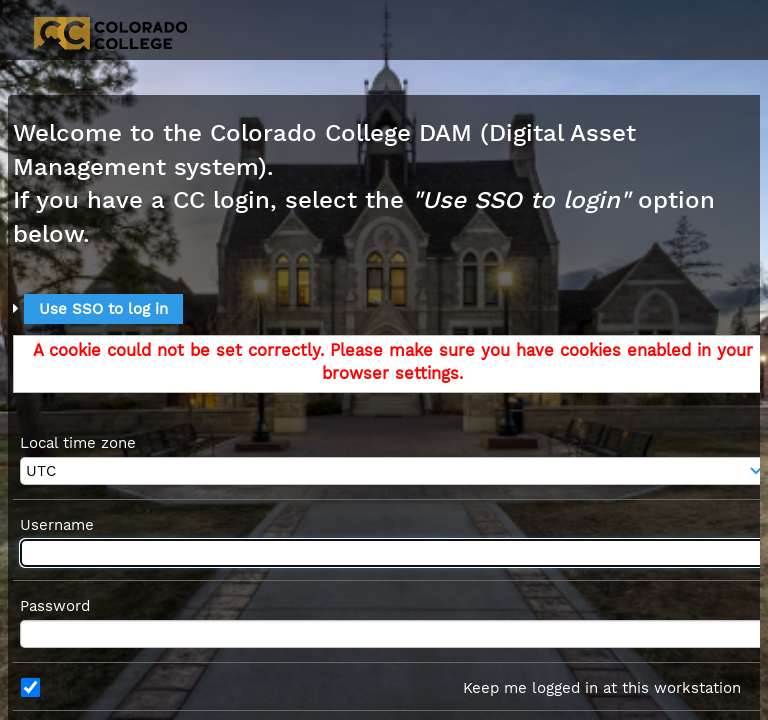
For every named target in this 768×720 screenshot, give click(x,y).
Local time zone (78, 443)
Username (57, 525)
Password (55, 606)
